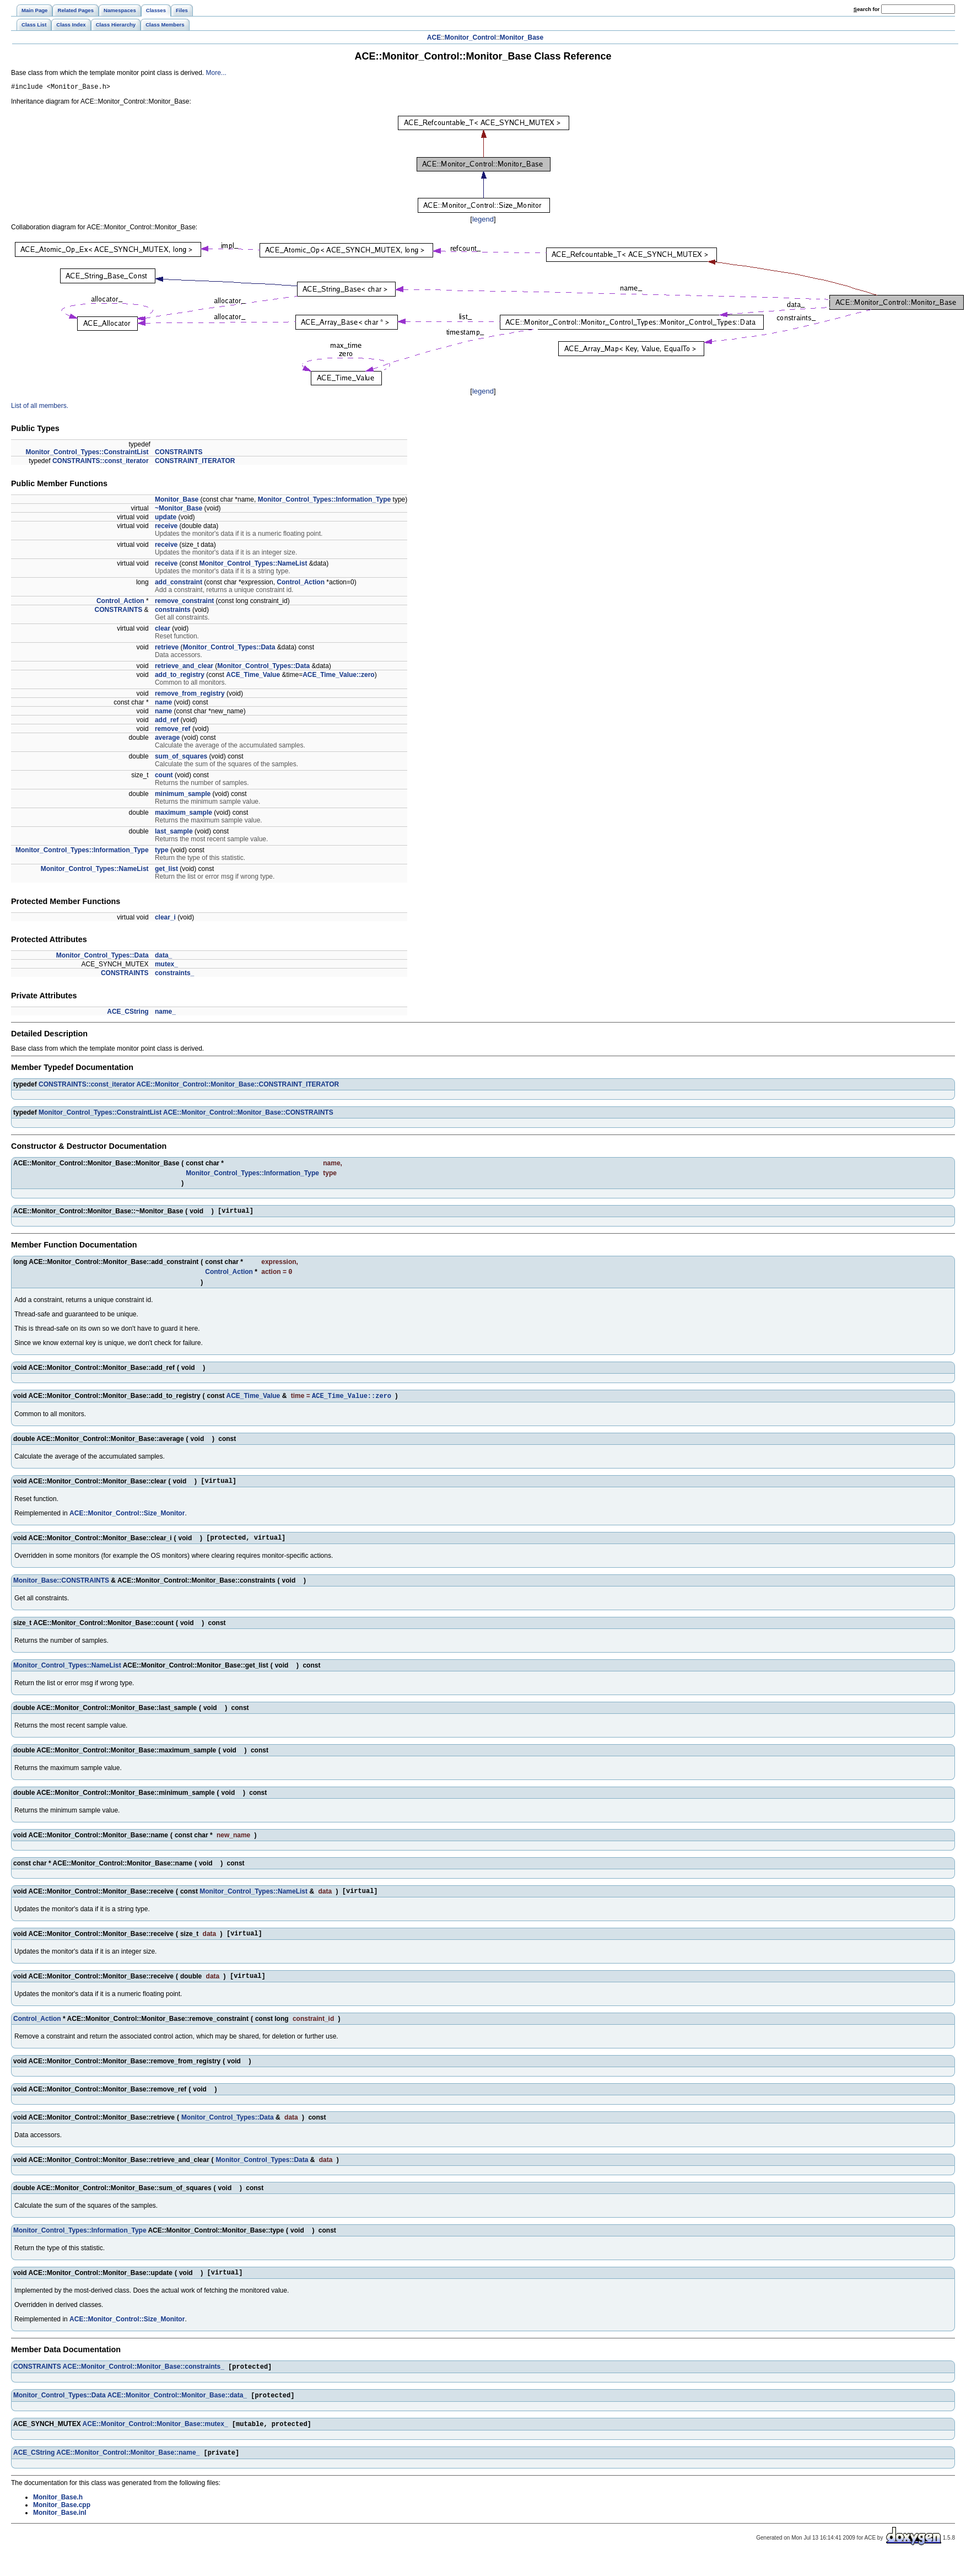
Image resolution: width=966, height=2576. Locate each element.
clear (162, 630)
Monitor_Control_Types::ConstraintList (86, 454)
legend (483, 221)
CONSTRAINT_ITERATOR (195, 462)
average (167, 739)
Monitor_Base (521, 37)
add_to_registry (179, 676)
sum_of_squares (181, 758)
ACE (434, 37)
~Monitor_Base (178, 510)
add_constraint (178, 584)
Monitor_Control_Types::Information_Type (324, 501)
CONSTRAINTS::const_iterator (100, 462)
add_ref (167, 721)
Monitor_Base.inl (60, 2532)
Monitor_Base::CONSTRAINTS (61, 1589)
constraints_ (174, 974)
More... (216, 73)
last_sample (174, 833)
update (165, 519)
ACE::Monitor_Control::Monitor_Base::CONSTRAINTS (248, 1114)
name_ (165, 1013)
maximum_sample (183, 814)
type (162, 852)
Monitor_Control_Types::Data (229, 649)
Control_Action (301, 584)
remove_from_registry (190, 695)
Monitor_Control (470, 37)
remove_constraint (184, 602)
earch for (866, 9)
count (164, 777)
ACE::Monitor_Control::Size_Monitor (127, 1520)
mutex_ (166, 966)
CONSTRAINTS (179, 454)
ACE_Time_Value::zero (339, 676)
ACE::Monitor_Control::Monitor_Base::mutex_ (155, 2442)
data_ (163, 957)
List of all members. (39, 407)
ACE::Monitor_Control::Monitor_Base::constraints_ (143, 2383)
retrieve (167, 649)
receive (166, 527)
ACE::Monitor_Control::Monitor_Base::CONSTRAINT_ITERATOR (238, 1086)
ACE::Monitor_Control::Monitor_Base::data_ (177, 2413)
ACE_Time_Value (253, 676)
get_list (166, 870)
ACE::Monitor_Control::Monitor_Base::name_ (127, 2472)
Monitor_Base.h (58, 2517)
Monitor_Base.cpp (61, 2525)
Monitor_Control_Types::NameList (253, 565)
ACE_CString (127, 1013)
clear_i (165, 919)
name (163, 704)
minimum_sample (183, 795)
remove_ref (173, 730)
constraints (173, 611)
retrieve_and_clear (184, 667)
